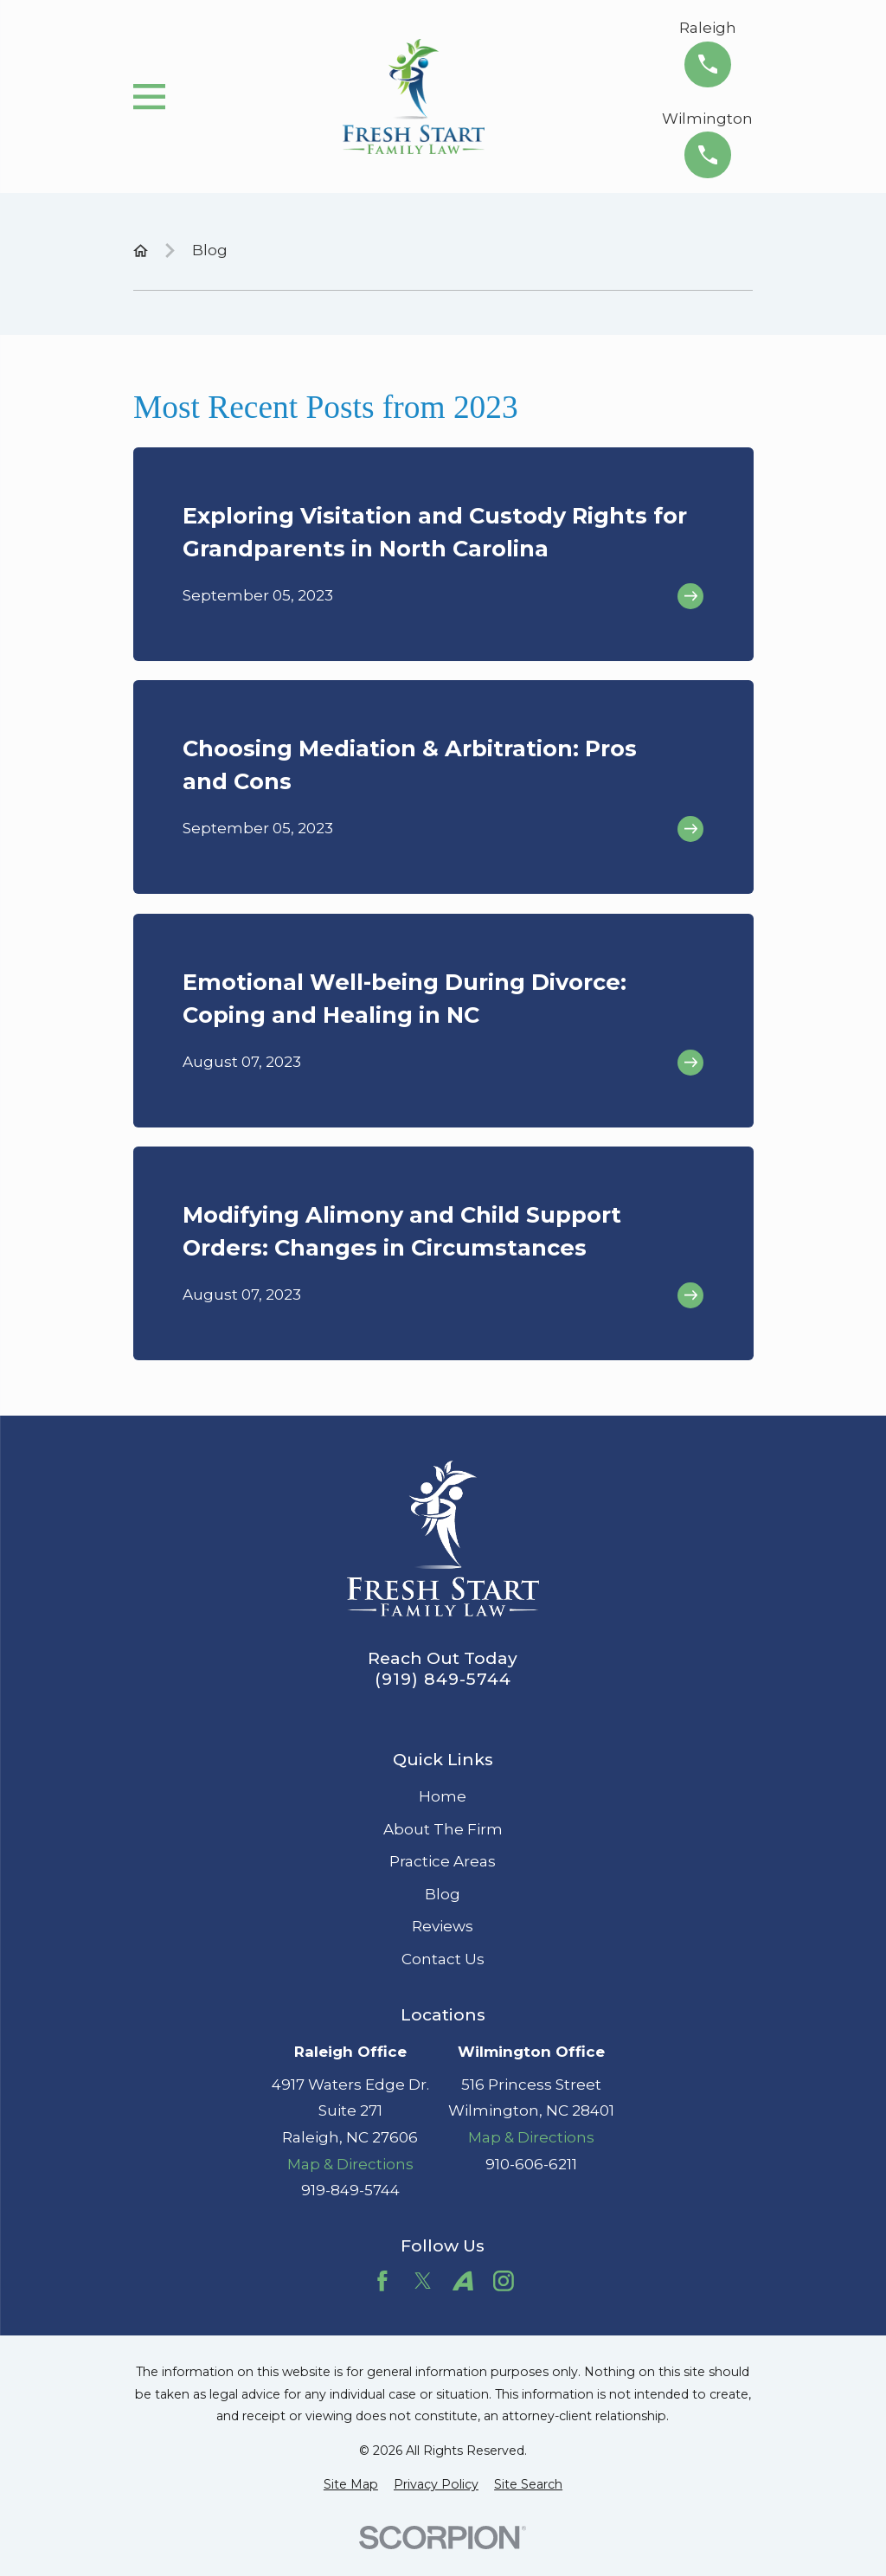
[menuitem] (351, 2485)
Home (442, 1796)
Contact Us (443, 1959)
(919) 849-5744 (442, 1679)
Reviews (442, 1926)
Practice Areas (442, 1861)
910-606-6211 (531, 2164)
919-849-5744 (350, 2190)
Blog (442, 1894)
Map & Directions (350, 2164)
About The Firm (443, 1829)
